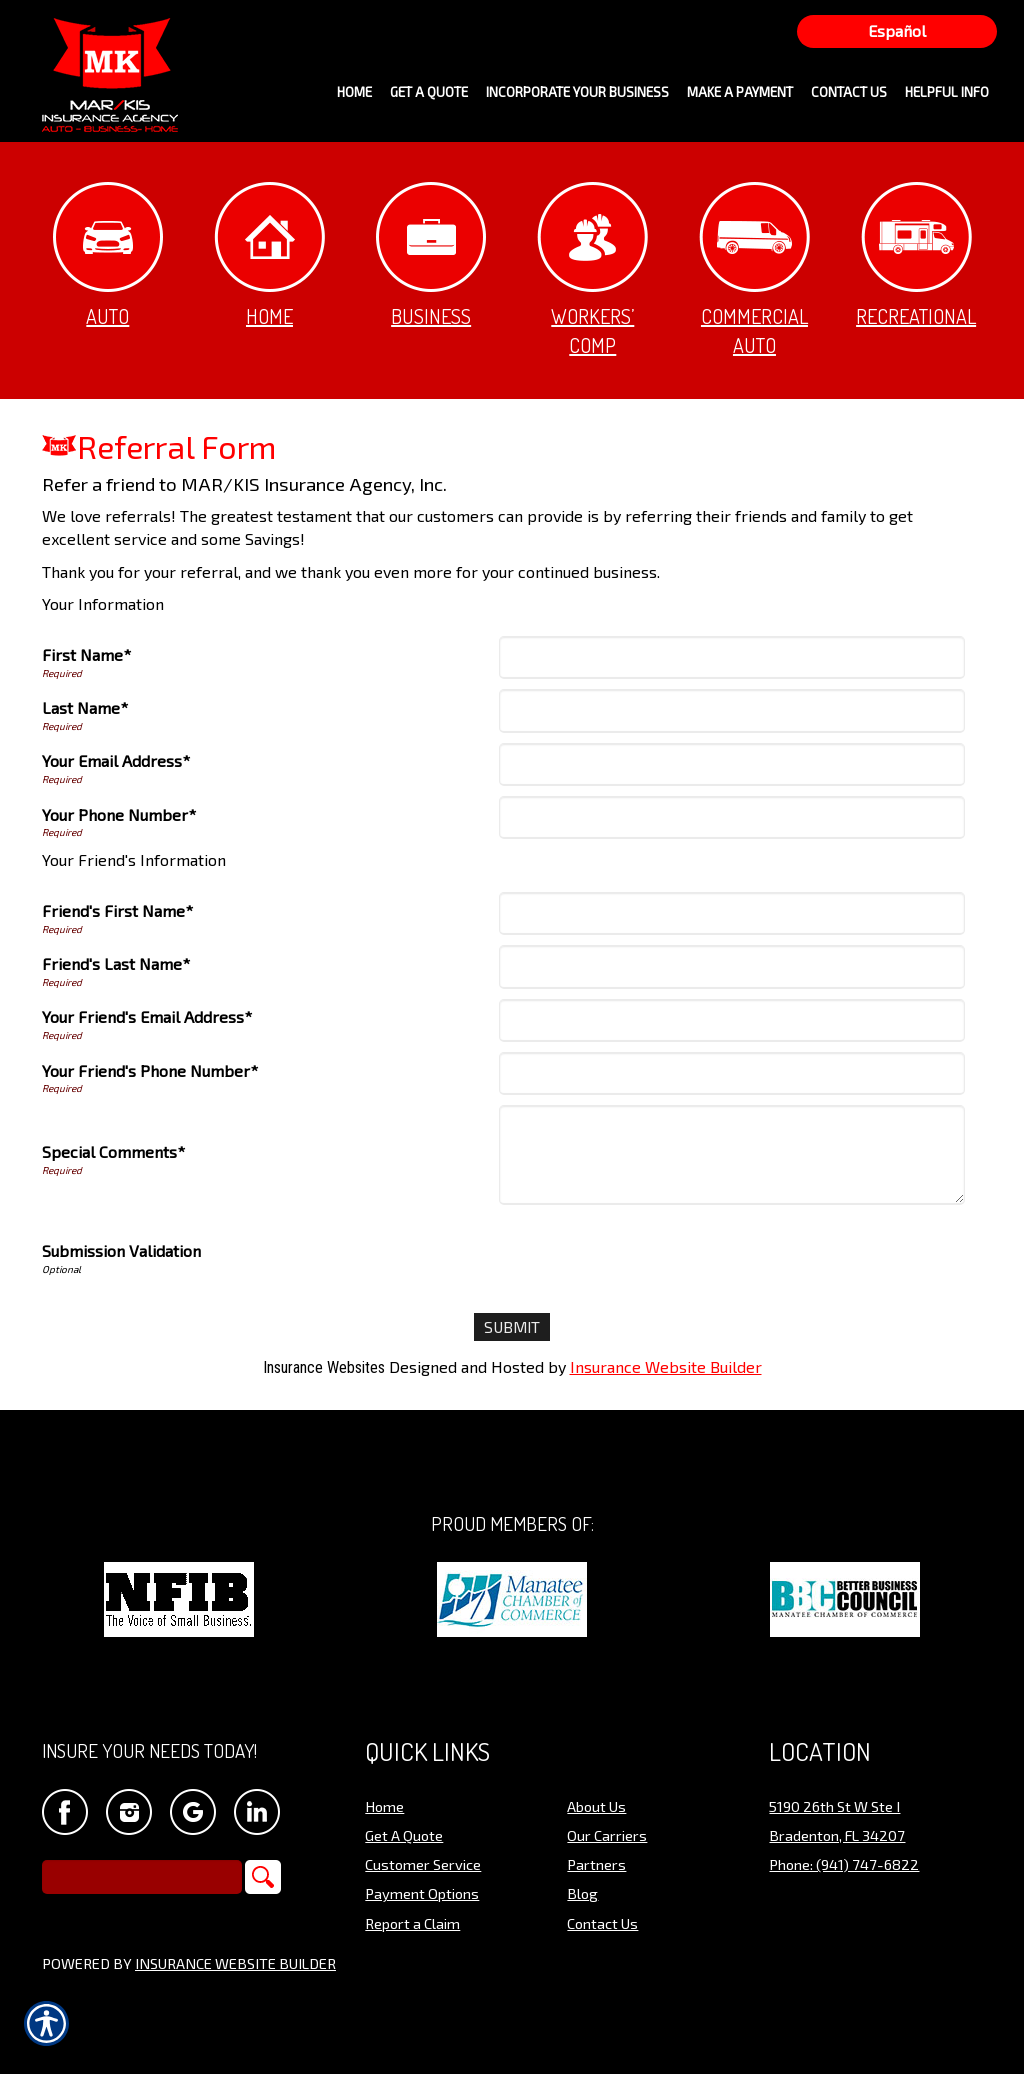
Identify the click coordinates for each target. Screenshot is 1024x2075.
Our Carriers (607, 1836)
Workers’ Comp (592, 270)
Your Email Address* (116, 760)
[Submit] (512, 1327)
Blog (582, 1894)
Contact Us (602, 1924)
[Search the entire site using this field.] (142, 1878)
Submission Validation (121, 1250)
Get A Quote (404, 1836)
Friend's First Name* (117, 910)
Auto (108, 255)
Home (269, 255)
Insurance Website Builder (666, 1367)
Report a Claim (412, 1924)
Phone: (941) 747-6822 (844, 1865)
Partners (596, 1865)
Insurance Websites (324, 1368)
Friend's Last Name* (116, 963)
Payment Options (422, 1894)
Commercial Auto (754, 270)
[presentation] (655, 1254)
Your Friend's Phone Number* (150, 1070)
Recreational (916, 255)
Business (431, 255)
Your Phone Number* (119, 814)
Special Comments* (113, 1151)
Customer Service (423, 1865)
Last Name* (85, 707)
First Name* (86, 654)
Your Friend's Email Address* (147, 1016)
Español (897, 30)
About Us (596, 1806)
